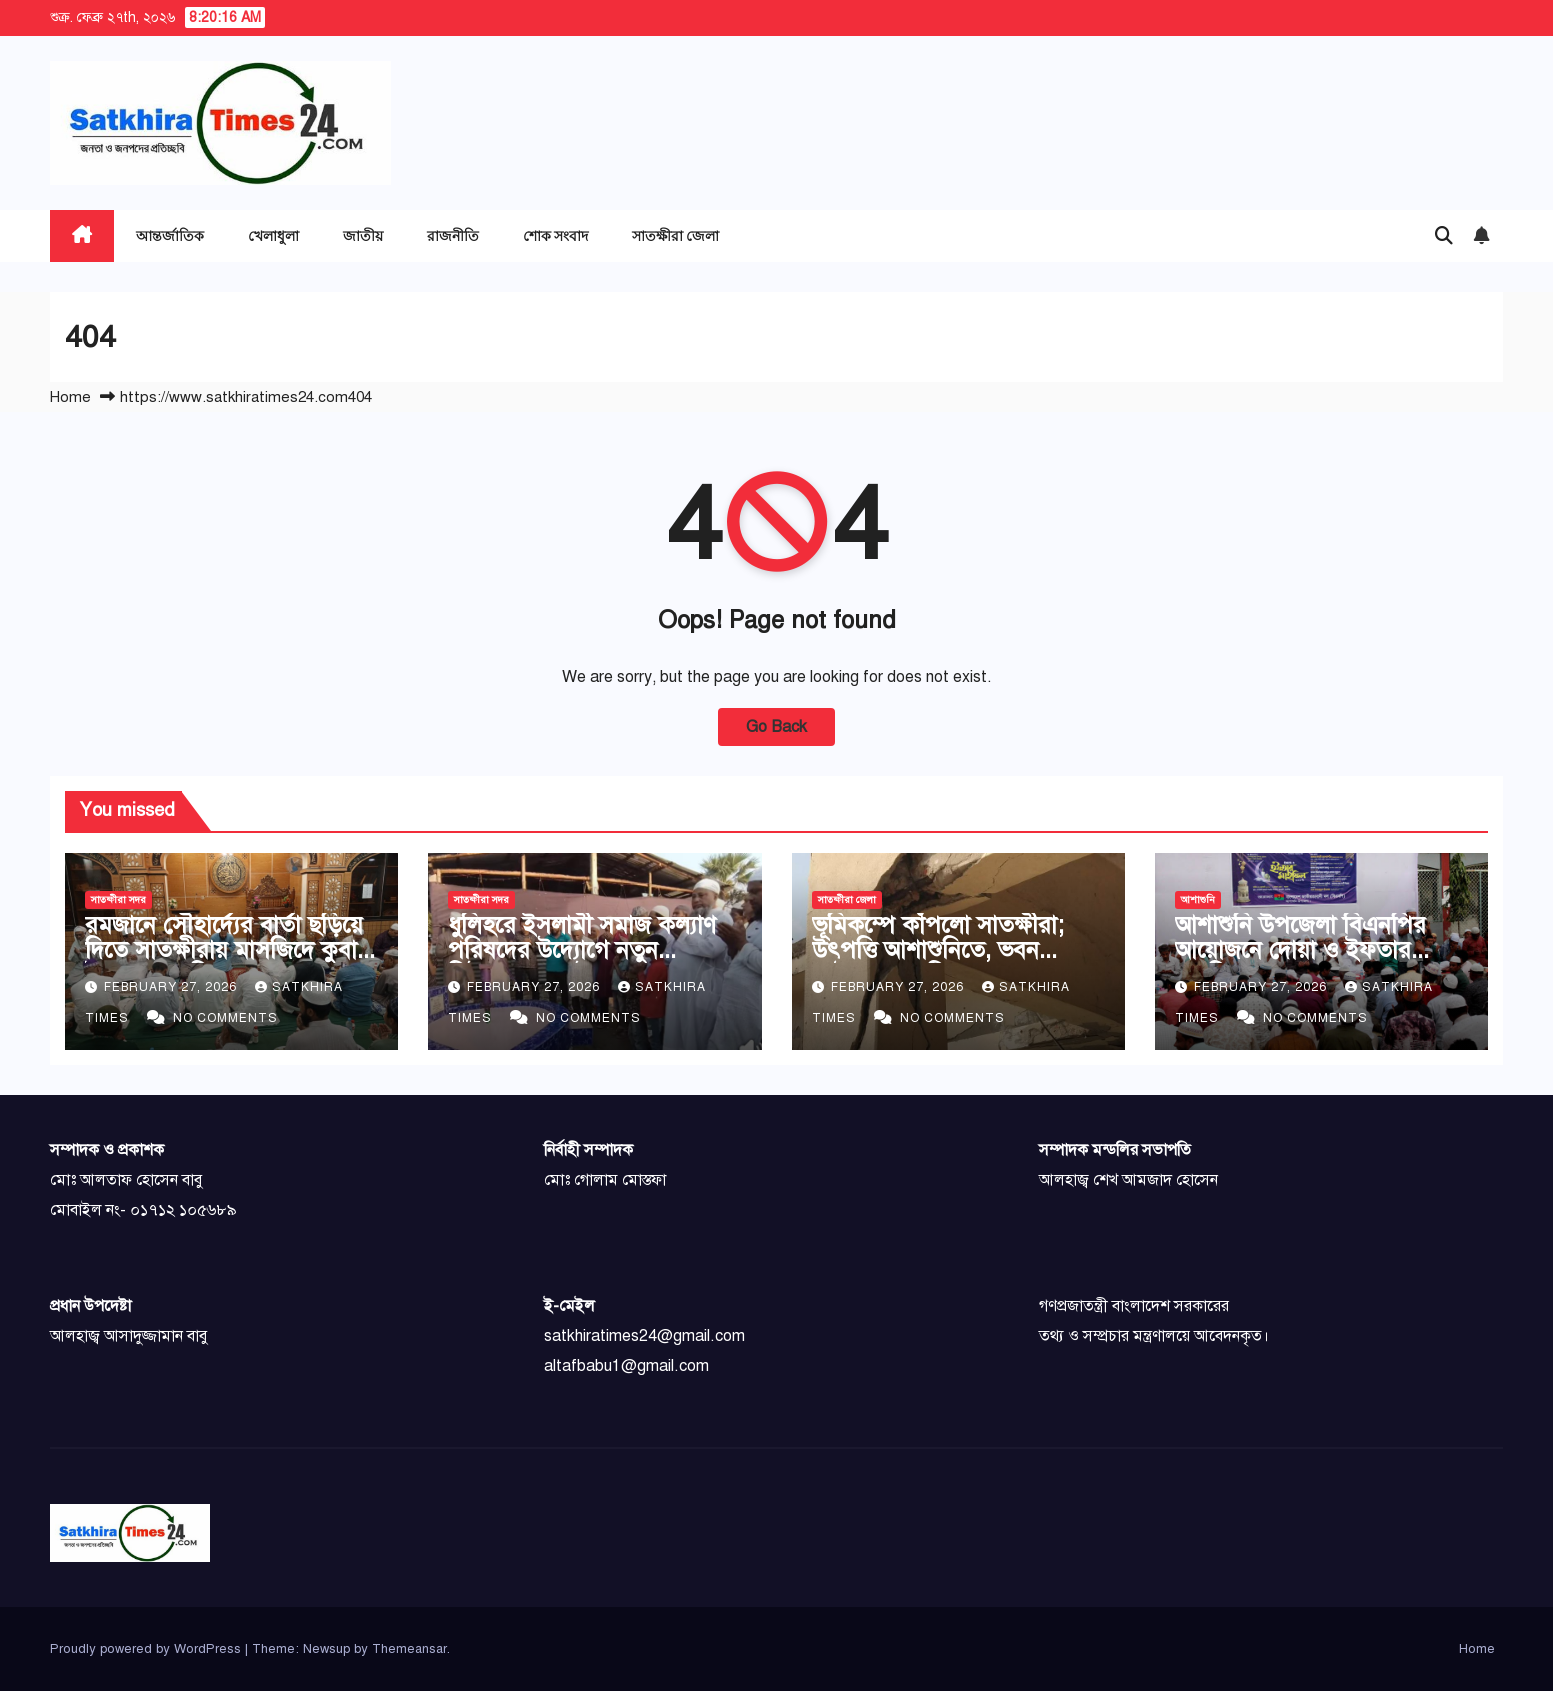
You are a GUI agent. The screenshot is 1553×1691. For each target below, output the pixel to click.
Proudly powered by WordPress (147, 1649)
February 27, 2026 (172, 987)
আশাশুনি (1198, 899)
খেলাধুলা (273, 235)
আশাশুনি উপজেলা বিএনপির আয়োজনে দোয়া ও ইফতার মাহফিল (1300, 950)
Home (70, 397)
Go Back (776, 727)
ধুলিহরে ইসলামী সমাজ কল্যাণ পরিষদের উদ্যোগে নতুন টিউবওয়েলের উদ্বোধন (582, 950)
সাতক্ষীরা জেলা (675, 235)
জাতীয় (363, 235)
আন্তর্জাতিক (170, 235)
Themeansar (409, 1649)
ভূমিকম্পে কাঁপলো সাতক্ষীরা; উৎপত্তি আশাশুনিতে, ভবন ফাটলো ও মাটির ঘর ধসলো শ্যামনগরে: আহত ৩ (938, 962)
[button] (1444, 236)
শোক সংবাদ (555, 235)
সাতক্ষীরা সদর (118, 899)
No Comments (225, 1018)
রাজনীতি (453, 235)
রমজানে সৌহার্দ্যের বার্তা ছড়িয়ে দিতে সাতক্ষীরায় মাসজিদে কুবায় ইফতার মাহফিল (227, 950)
